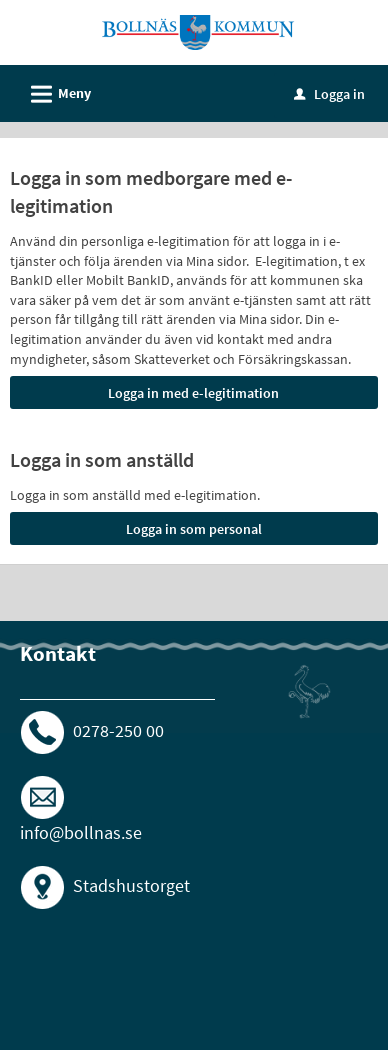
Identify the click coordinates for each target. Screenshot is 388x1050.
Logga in (329, 94)
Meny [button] (54, 91)
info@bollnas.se (81, 832)
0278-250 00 (118, 730)
